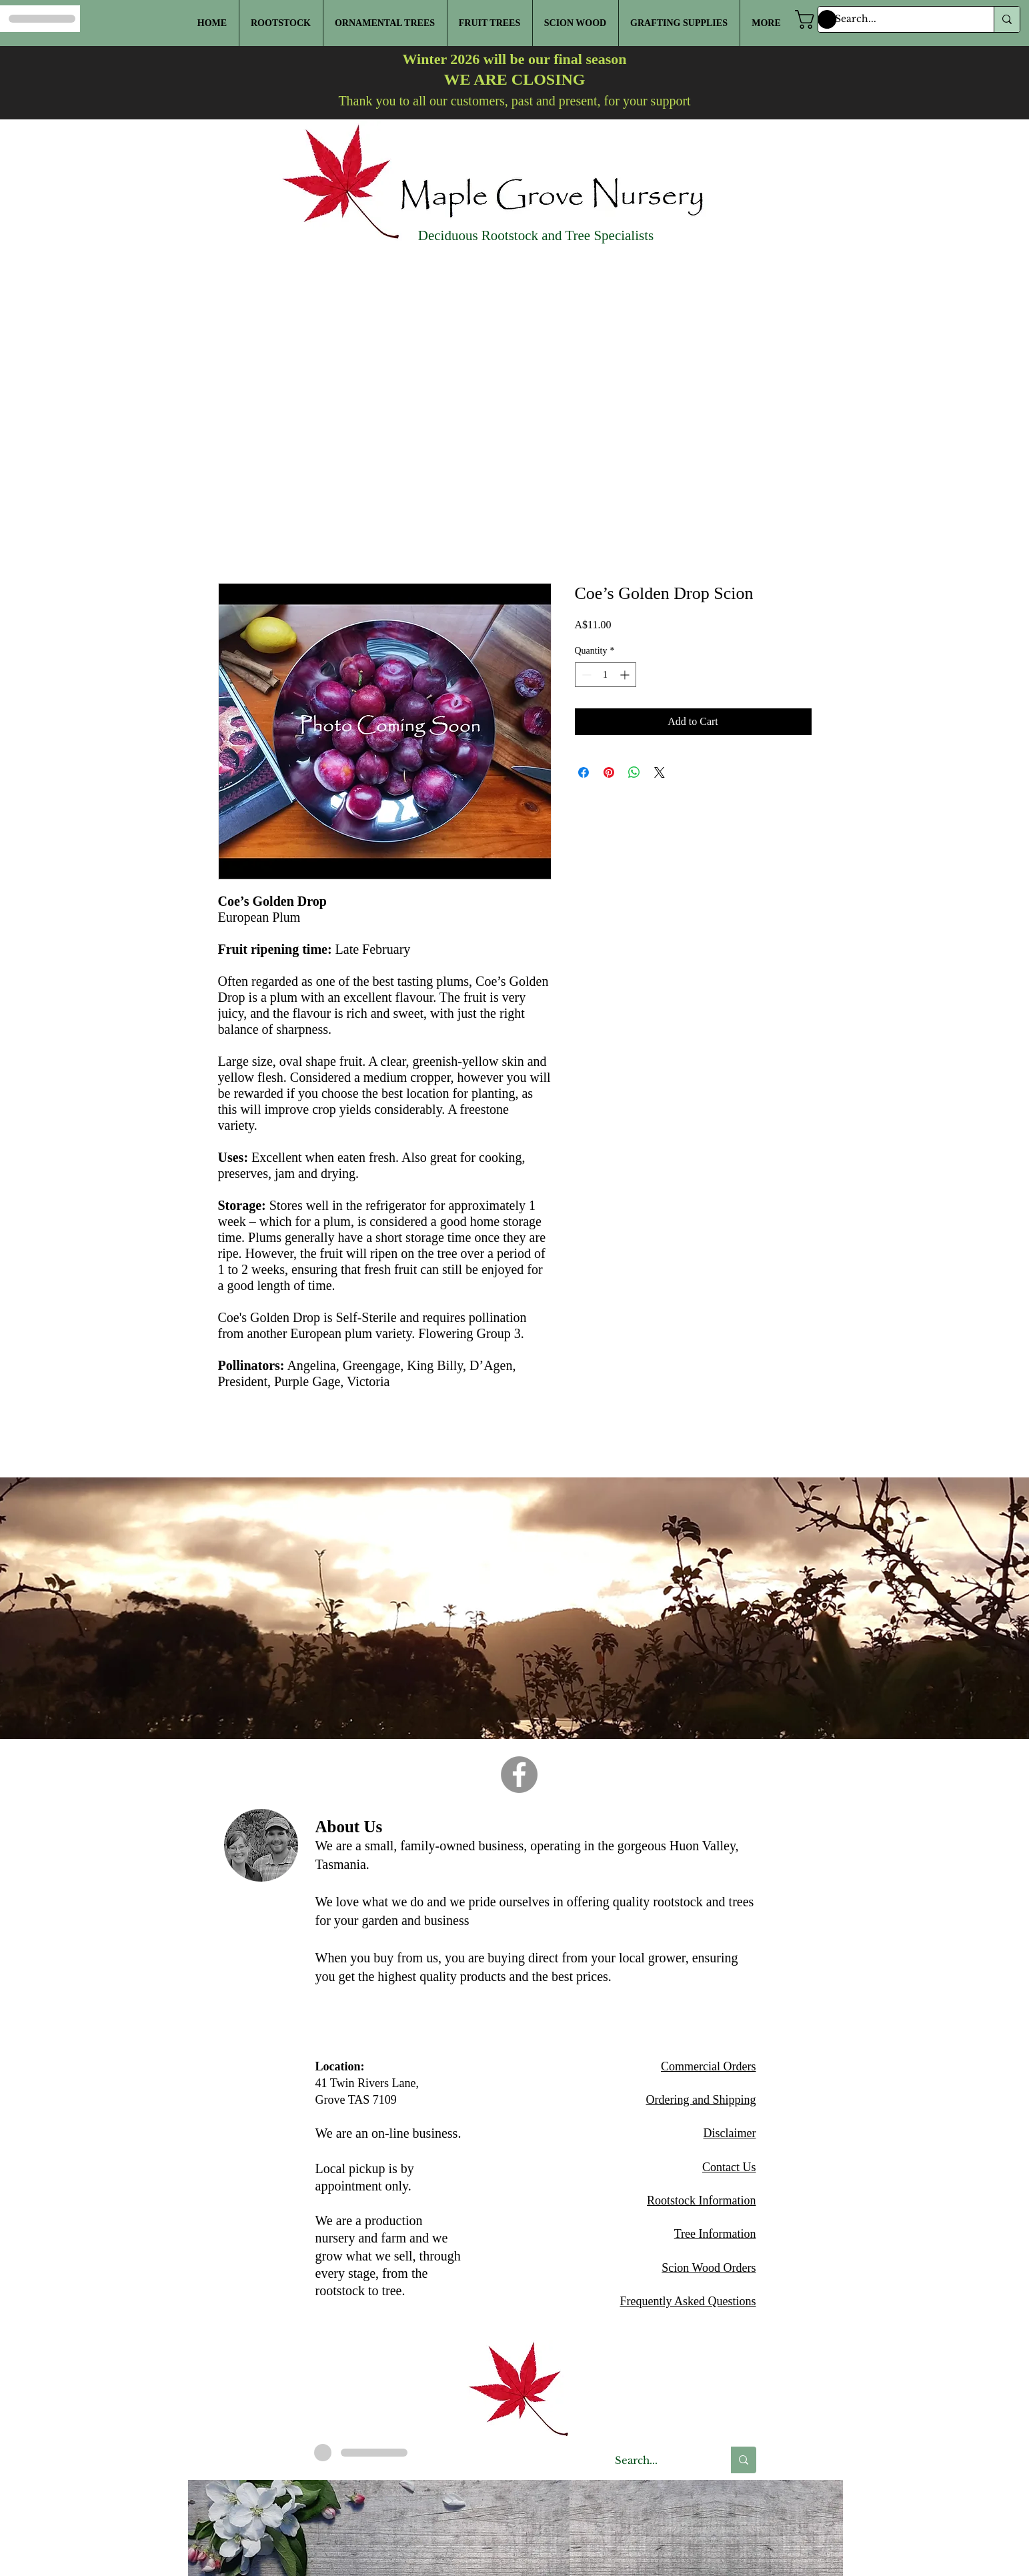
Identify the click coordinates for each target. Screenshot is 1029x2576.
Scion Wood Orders (709, 2268)
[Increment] (626, 674)
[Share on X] (660, 772)
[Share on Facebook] (584, 772)
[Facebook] (519, 1774)
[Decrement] (585, 674)
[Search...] (900, 19)
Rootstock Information (701, 2200)
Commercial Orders (708, 2066)
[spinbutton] (606, 674)
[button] (818, 19)
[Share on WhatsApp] (634, 772)
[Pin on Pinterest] (609, 772)
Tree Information (715, 2233)
